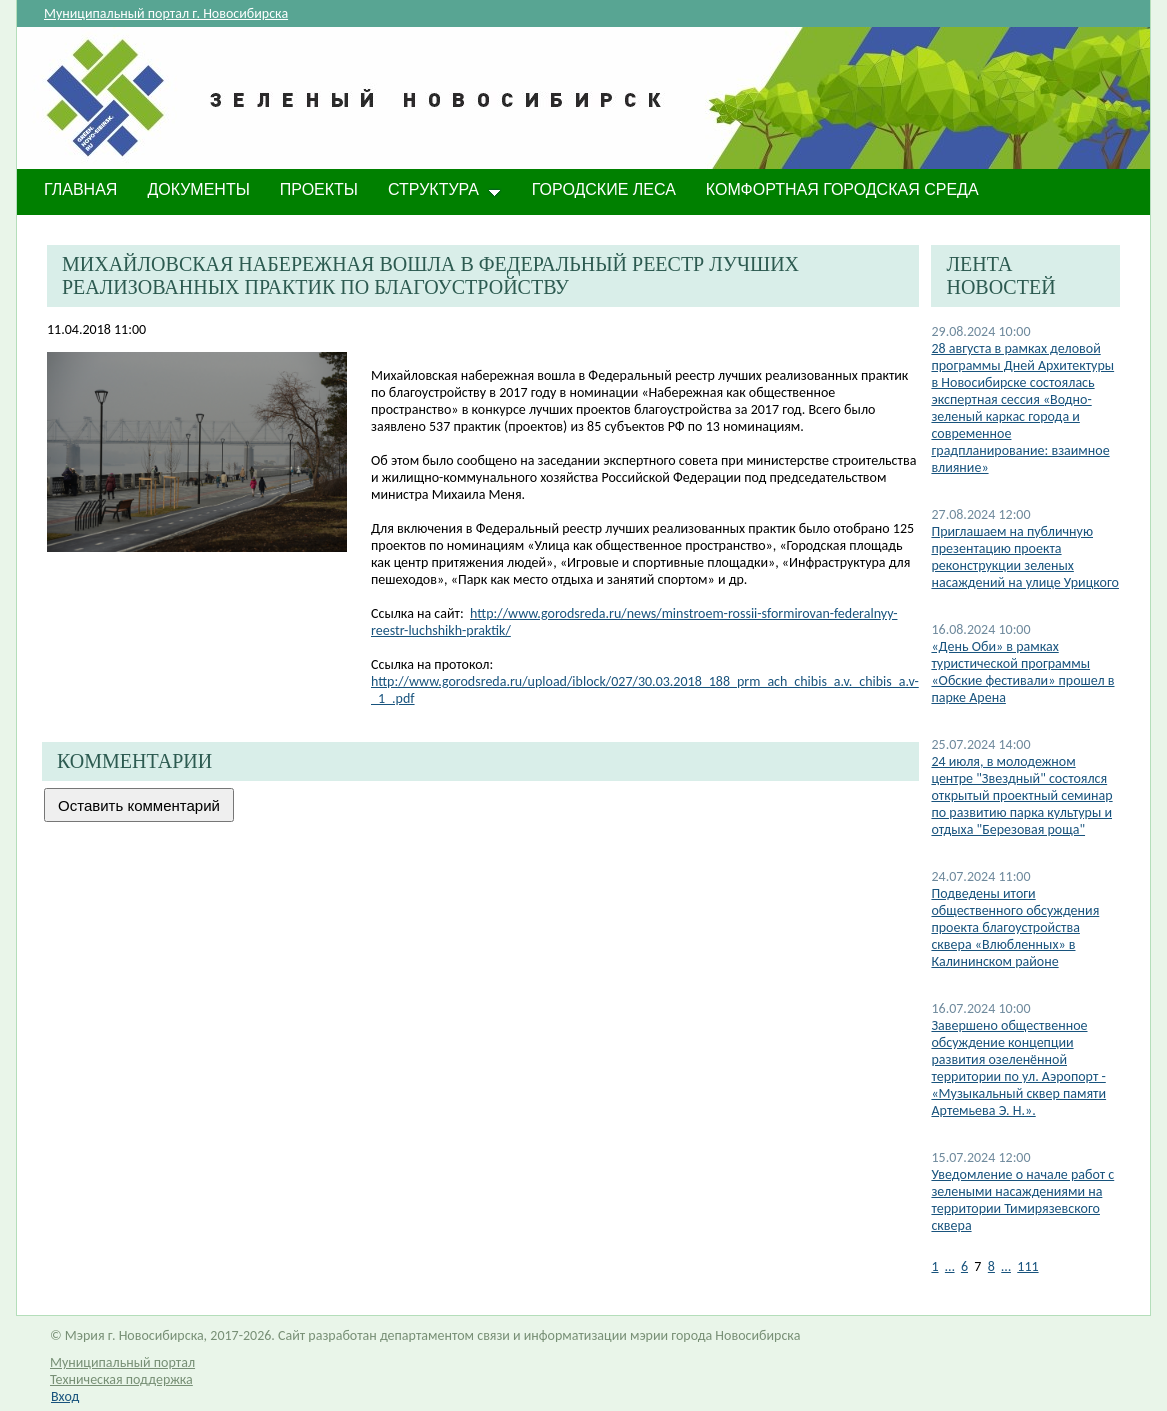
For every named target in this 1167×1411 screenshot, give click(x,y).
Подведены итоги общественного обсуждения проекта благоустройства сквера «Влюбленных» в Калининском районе (1015, 927)
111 (1027, 1266)
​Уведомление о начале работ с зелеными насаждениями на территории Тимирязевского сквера (1022, 1200)
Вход (65, 1396)
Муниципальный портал (122, 1362)
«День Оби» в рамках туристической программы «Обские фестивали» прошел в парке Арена (1022, 672)
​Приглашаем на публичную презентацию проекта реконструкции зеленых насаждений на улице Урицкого (1025, 557)
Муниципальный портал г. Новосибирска (166, 13)
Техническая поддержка (121, 1379)
